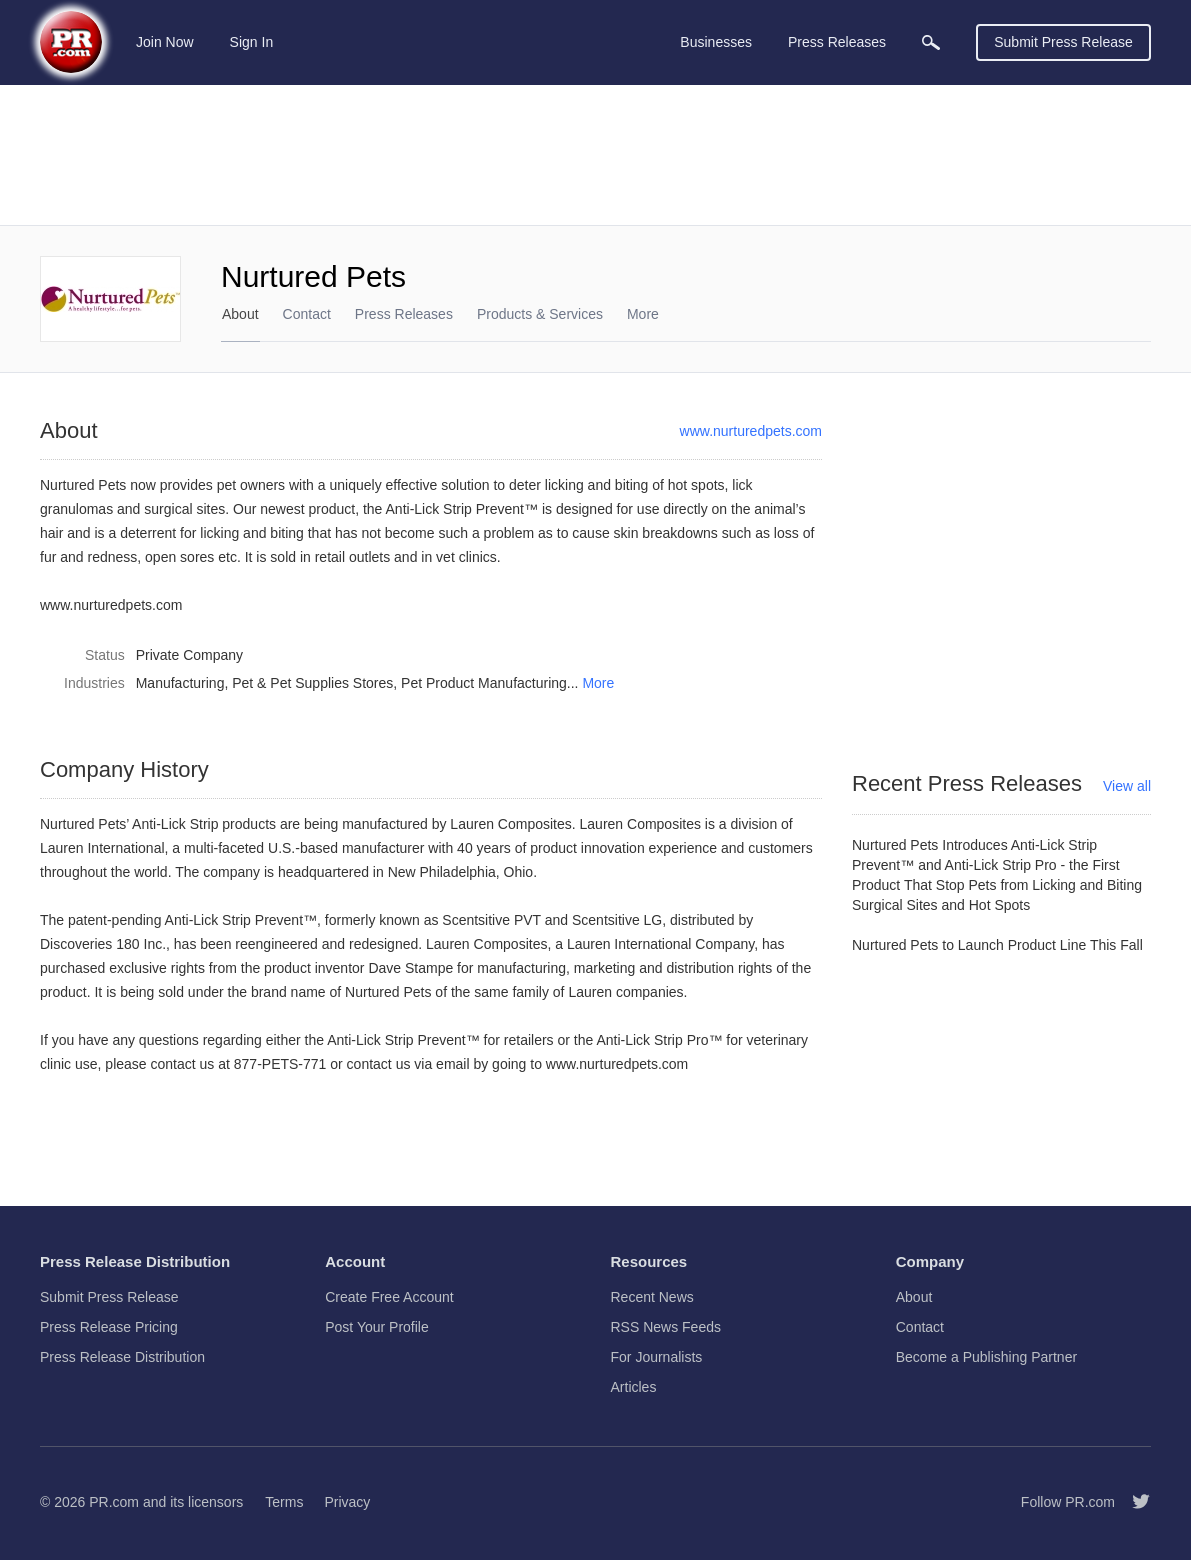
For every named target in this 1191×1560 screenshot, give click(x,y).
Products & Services (540, 314)
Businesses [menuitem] (716, 42)
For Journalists (657, 1357)
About (240, 314)
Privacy (347, 1502)
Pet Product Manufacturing (484, 683)
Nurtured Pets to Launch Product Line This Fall (997, 945)
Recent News (652, 1297)
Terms (284, 1502)
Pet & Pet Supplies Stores (312, 683)
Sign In (252, 42)
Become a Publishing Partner (986, 1357)
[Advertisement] (595, 155)
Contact (307, 314)
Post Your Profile (377, 1327)
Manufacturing (180, 683)
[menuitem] (931, 42)
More (598, 683)
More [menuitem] (643, 314)
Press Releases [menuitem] (837, 42)
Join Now (165, 42)
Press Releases (404, 314)
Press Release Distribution (122, 1357)
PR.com (114, 1502)
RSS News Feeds (666, 1327)
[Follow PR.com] (1133, 1502)
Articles (634, 1387)
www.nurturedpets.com (751, 431)
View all (1127, 786)
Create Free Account (389, 1297)
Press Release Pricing (109, 1327)
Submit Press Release (1063, 42)
